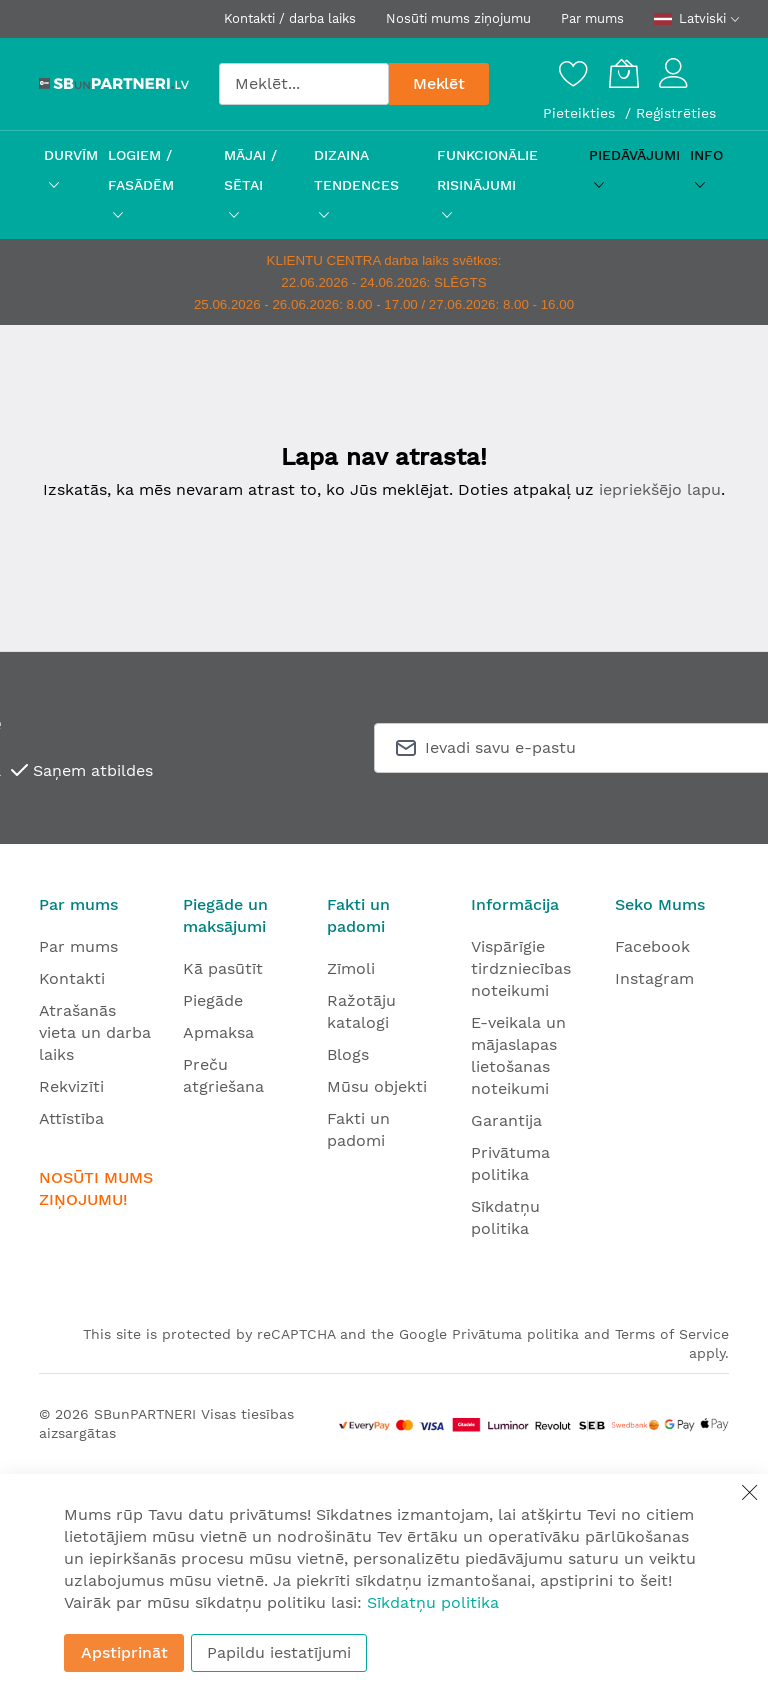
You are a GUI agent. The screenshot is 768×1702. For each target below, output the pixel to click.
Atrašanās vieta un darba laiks (95, 1032)
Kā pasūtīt (223, 968)
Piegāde (213, 1000)
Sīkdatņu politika (433, 1602)
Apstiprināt (124, 1652)
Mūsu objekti (377, 1086)
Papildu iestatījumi (279, 1652)
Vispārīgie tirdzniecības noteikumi (521, 968)
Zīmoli (351, 968)
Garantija (506, 1120)
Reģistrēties (676, 113)
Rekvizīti (71, 1086)
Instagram (654, 978)
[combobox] (304, 84)
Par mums (592, 18)
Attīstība (71, 1118)
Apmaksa (218, 1032)
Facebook (652, 946)
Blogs (348, 1054)
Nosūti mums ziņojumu (458, 18)
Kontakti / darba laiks (290, 18)
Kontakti (72, 978)
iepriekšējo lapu (660, 489)
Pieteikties (581, 113)
